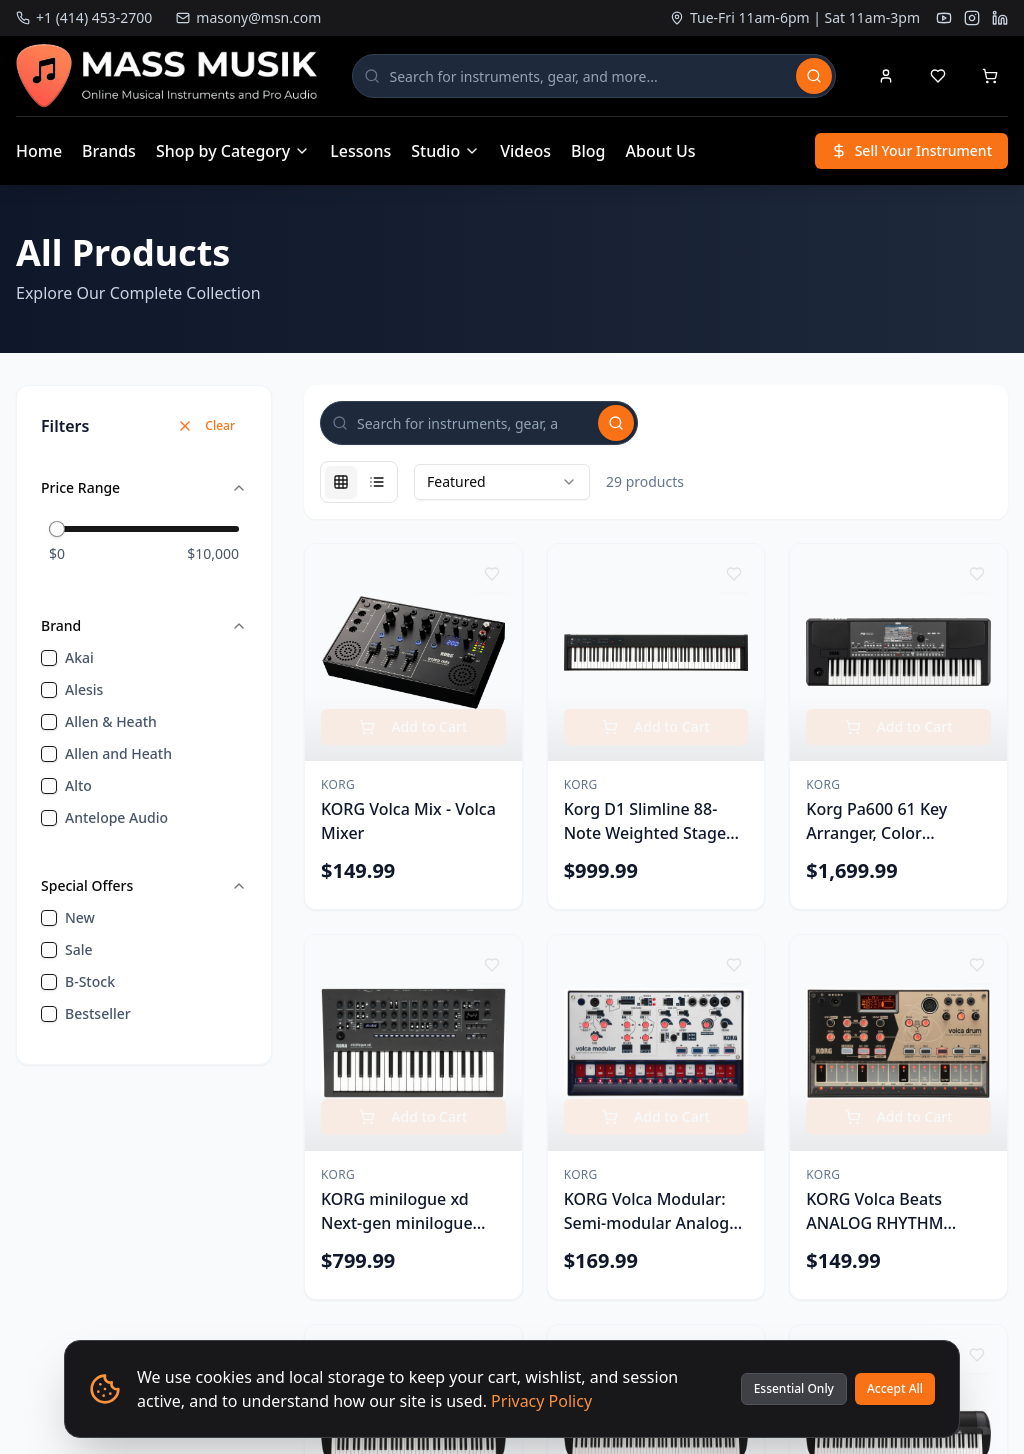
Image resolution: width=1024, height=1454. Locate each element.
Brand (144, 625)
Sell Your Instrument (911, 150)
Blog (588, 151)
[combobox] (502, 482)
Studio (445, 151)
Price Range (144, 487)
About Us (661, 151)
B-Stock (90, 981)
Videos (525, 151)
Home (39, 151)
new (80, 917)
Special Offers (144, 885)
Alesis (84, 689)
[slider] (57, 529)
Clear (206, 425)
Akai (79, 657)
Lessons (360, 151)
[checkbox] (49, 658)
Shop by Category (233, 151)
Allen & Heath (111, 721)
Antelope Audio (116, 817)
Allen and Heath (118, 753)
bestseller (98, 1013)
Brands (109, 151)
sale (79, 949)
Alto (78, 785)
